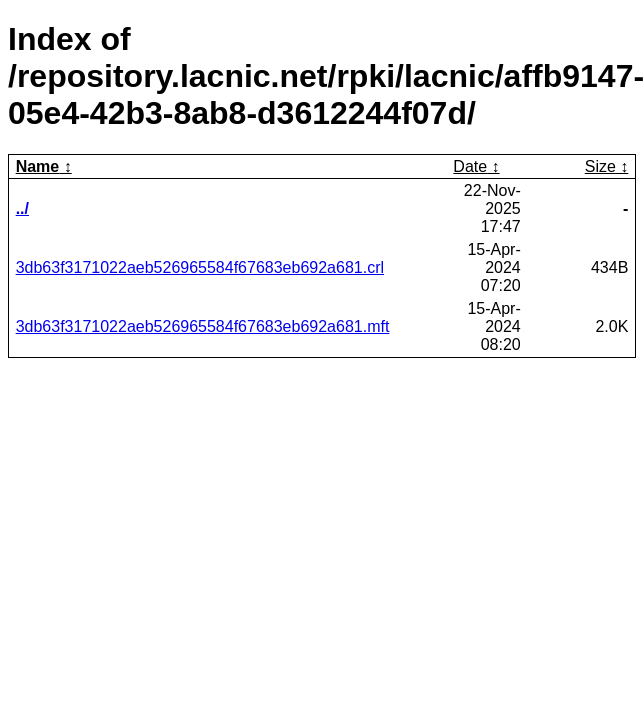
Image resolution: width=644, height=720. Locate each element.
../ (22, 208)
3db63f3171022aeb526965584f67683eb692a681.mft (203, 326)
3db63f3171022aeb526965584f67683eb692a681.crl (200, 267)
